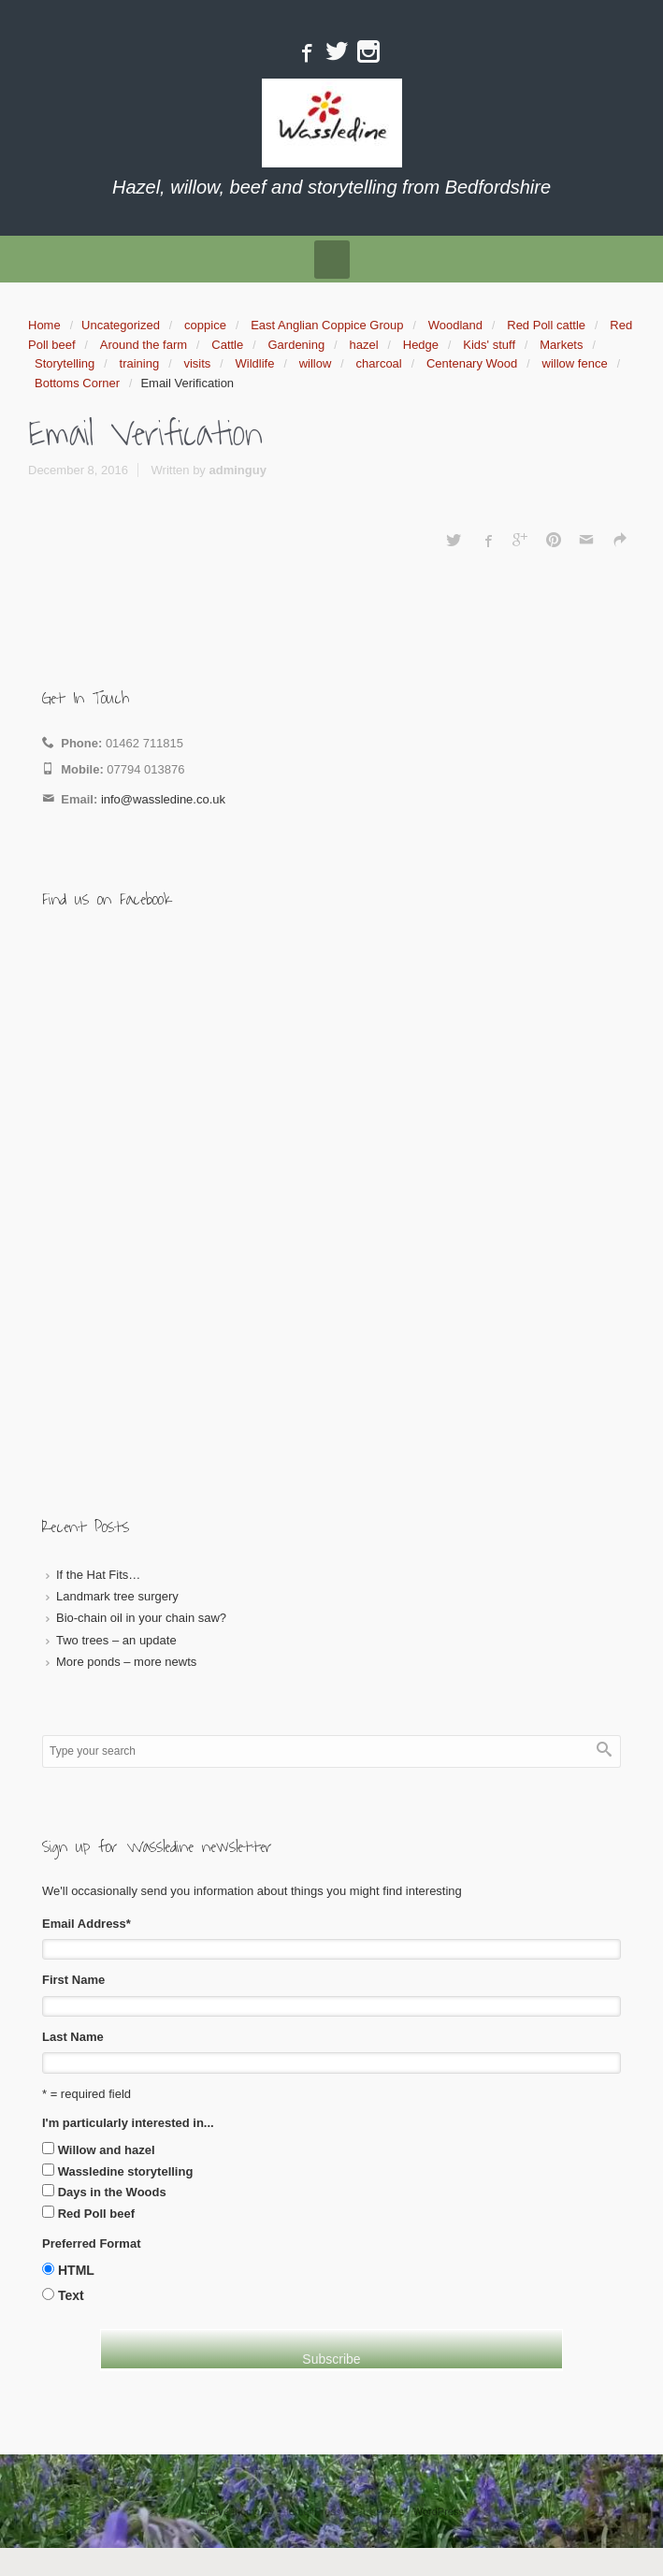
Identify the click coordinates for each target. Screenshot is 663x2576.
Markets (561, 345)
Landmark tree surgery (117, 1596)
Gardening (295, 345)
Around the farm (143, 345)
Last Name (73, 2037)
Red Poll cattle (546, 325)
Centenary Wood (471, 363)
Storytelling (64, 363)
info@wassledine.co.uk (163, 799)
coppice (205, 325)
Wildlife (255, 363)
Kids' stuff (489, 345)
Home (44, 325)
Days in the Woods (112, 2192)
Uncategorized (120, 325)
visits (196, 363)
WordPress (438, 2511)
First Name (73, 1980)
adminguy (237, 470)
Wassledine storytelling (126, 2171)
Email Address (86, 1924)
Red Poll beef (96, 2214)
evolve (214, 2511)
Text (71, 2295)
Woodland (455, 325)
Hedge (421, 345)
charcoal (379, 363)
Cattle (227, 345)
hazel (363, 345)
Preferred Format (91, 2243)
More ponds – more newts (126, 1662)
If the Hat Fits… (98, 1575)
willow (315, 363)
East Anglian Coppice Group (327, 325)
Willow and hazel (106, 2150)
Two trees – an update (116, 1640)
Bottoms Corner (77, 383)
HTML (76, 2270)
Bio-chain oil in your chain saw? (141, 1618)
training (140, 363)
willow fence (575, 363)
